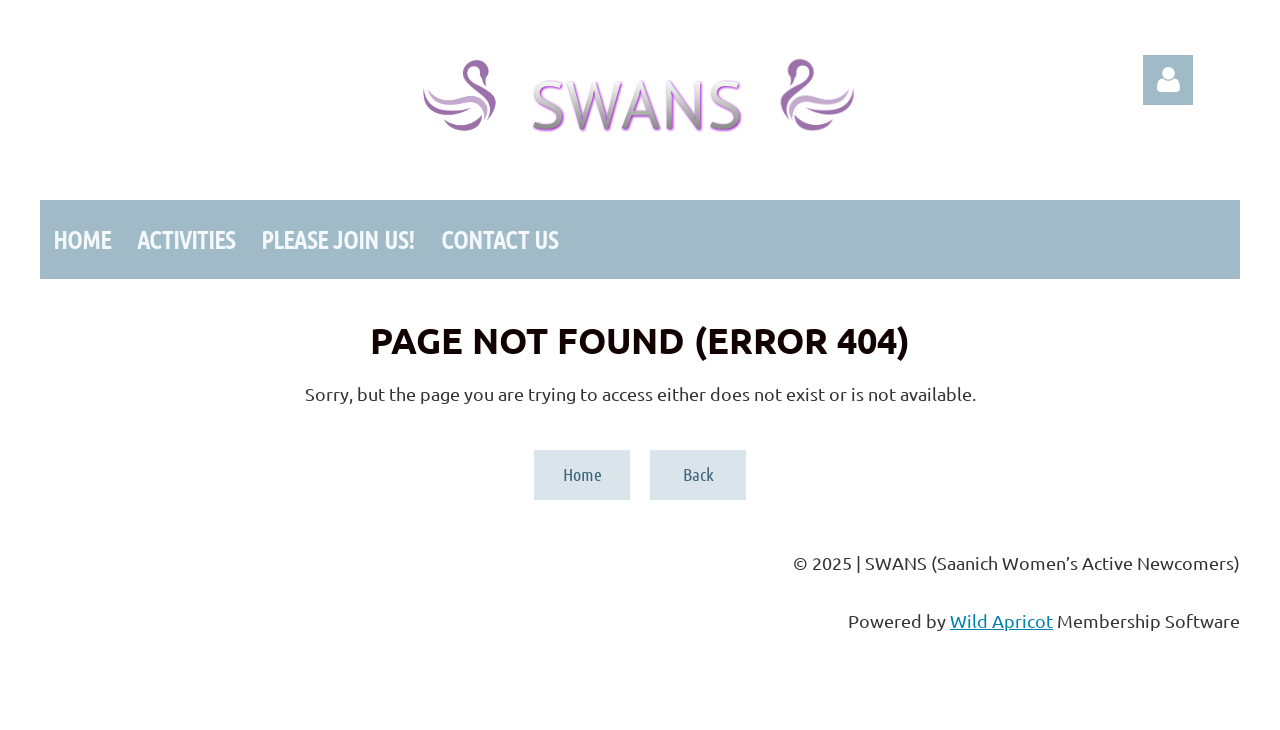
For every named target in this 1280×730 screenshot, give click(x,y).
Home (582, 474)
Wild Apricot (1001, 620)
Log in (1168, 80)
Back (698, 474)
